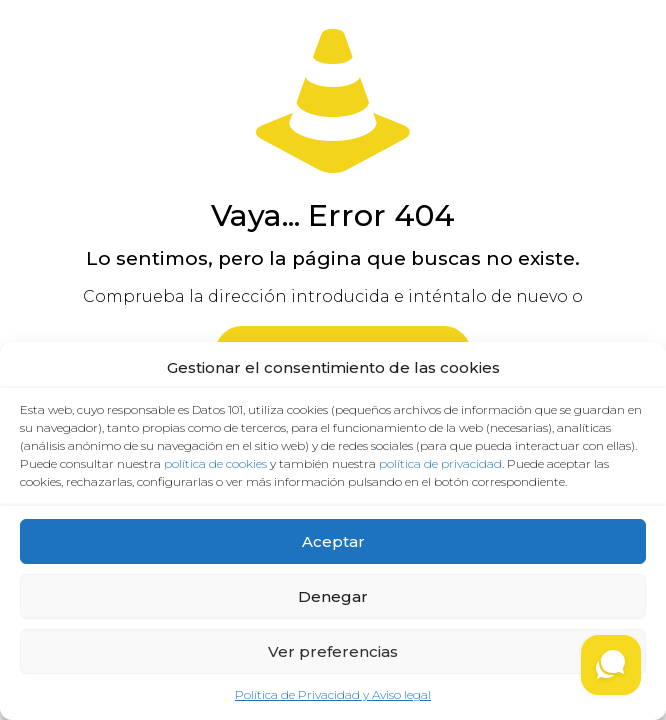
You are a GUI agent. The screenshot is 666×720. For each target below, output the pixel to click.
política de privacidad (440, 463)
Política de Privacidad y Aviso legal (333, 694)
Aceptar (333, 541)
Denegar (333, 596)
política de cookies (215, 463)
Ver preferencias (333, 651)
